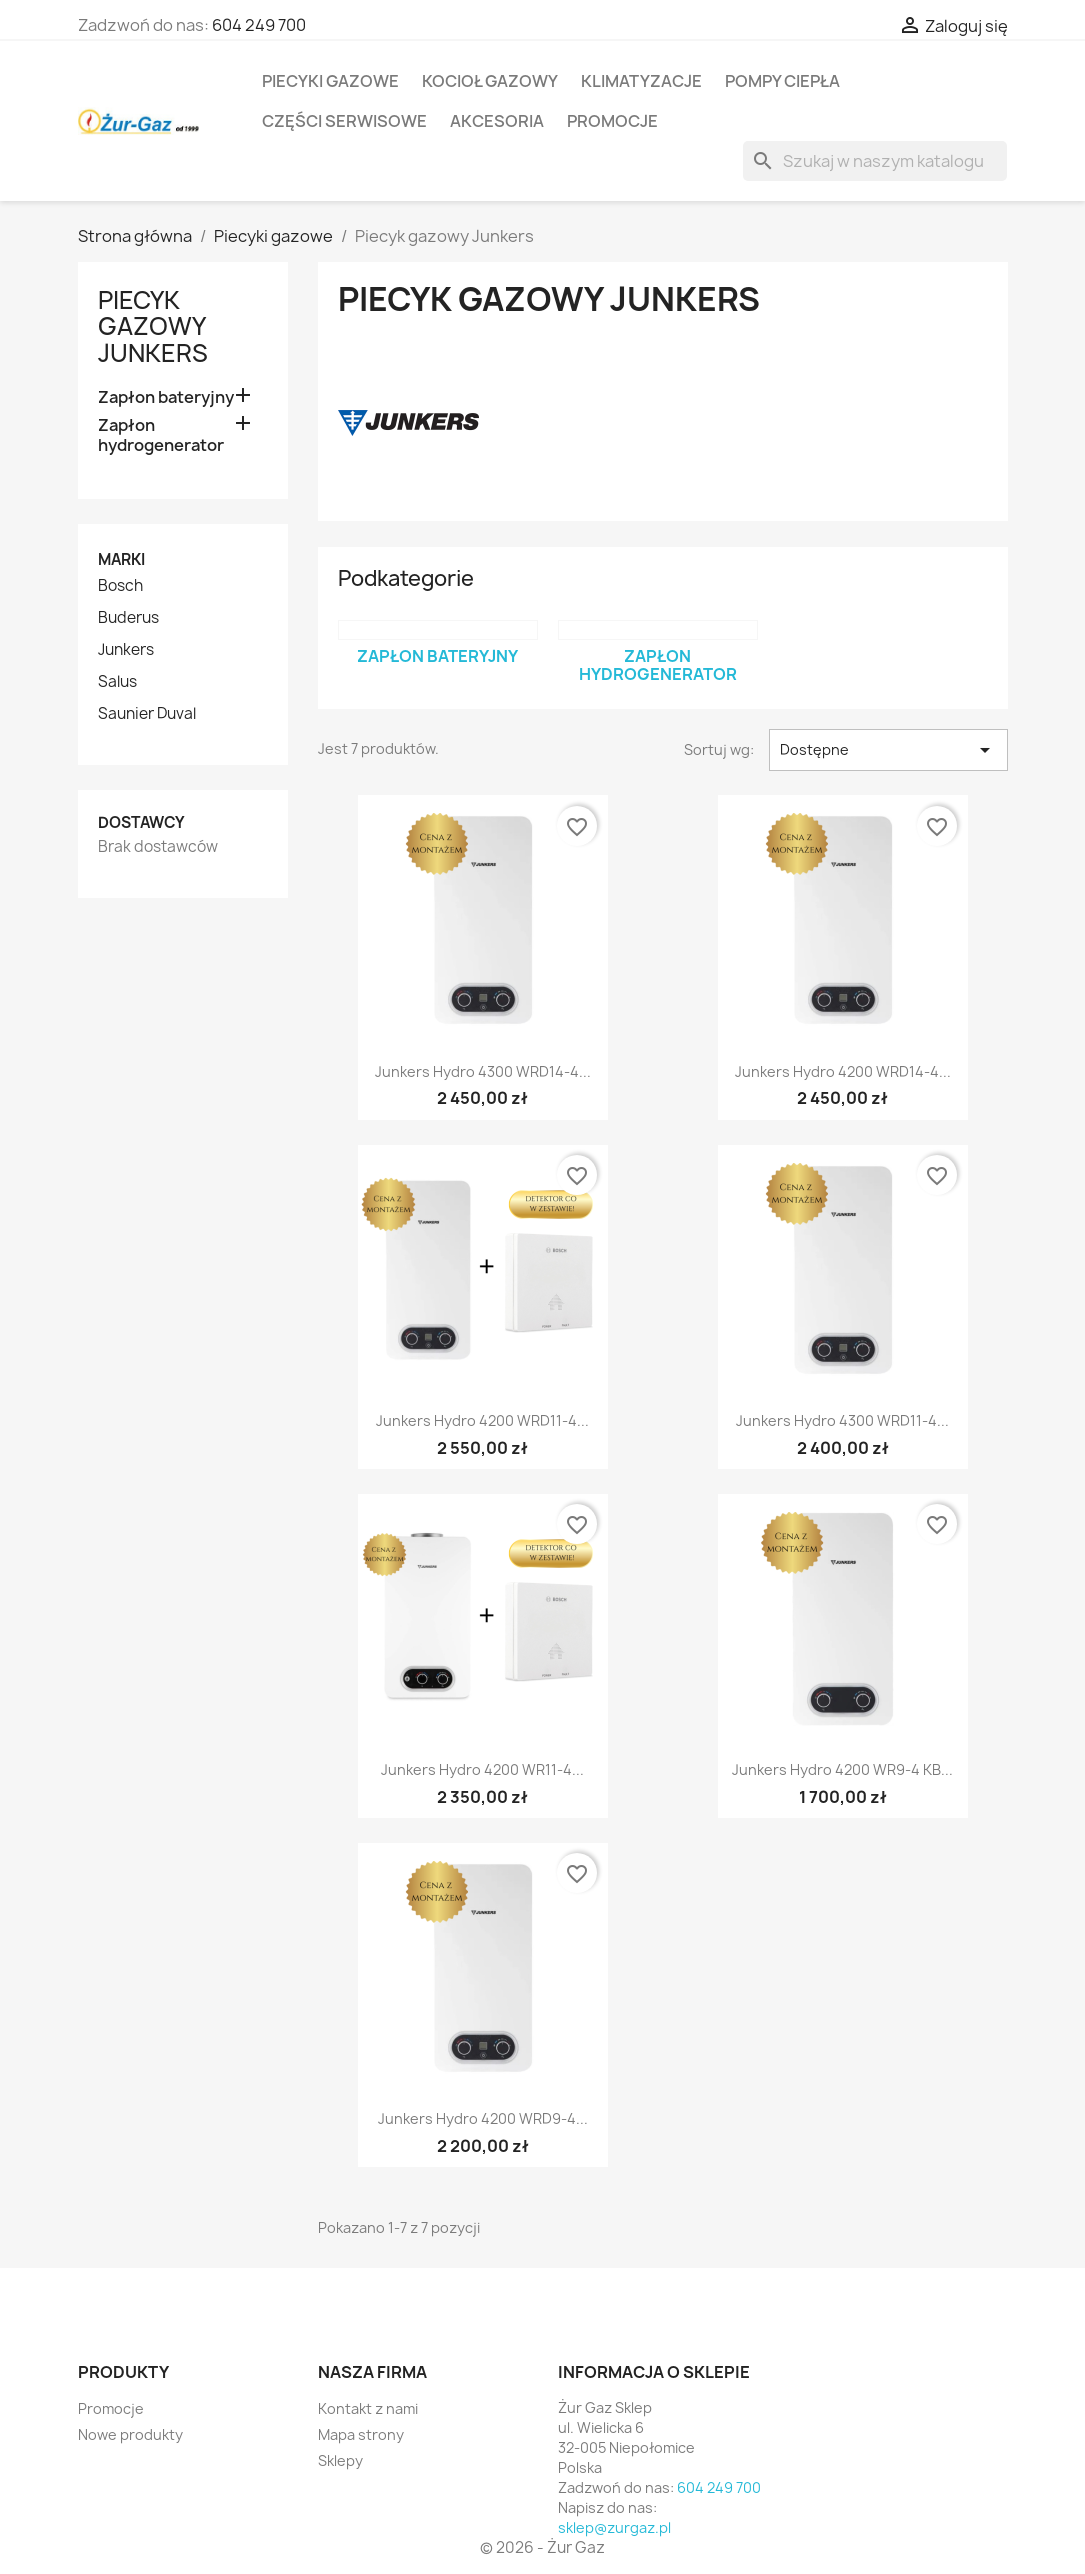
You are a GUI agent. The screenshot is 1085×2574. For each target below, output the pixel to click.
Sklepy (340, 2460)
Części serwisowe (344, 121)
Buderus (128, 618)
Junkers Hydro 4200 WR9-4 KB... (842, 1769)
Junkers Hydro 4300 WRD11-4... (842, 1420)
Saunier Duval (147, 714)
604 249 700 (259, 25)
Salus (117, 682)
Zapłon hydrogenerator (161, 435)
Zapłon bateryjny (166, 397)
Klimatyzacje (641, 81)
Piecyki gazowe (330, 81)
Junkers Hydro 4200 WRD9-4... (483, 2118)
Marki (121, 559)
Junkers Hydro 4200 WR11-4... (482, 1769)
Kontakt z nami (368, 2408)
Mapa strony (361, 2434)
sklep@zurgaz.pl (614, 2527)
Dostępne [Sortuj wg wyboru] (888, 750)
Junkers (126, 650)
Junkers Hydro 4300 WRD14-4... (483, 1071)
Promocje (612, 121)
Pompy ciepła (782, 81)
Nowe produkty (130, 2434)
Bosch (120, 586)
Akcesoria (497, 121)
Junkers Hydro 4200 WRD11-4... (482, 1420)
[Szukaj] (875, 161)
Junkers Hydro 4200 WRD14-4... (843, 1071)
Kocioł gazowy (490, 81)
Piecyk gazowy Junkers (153, 326)
